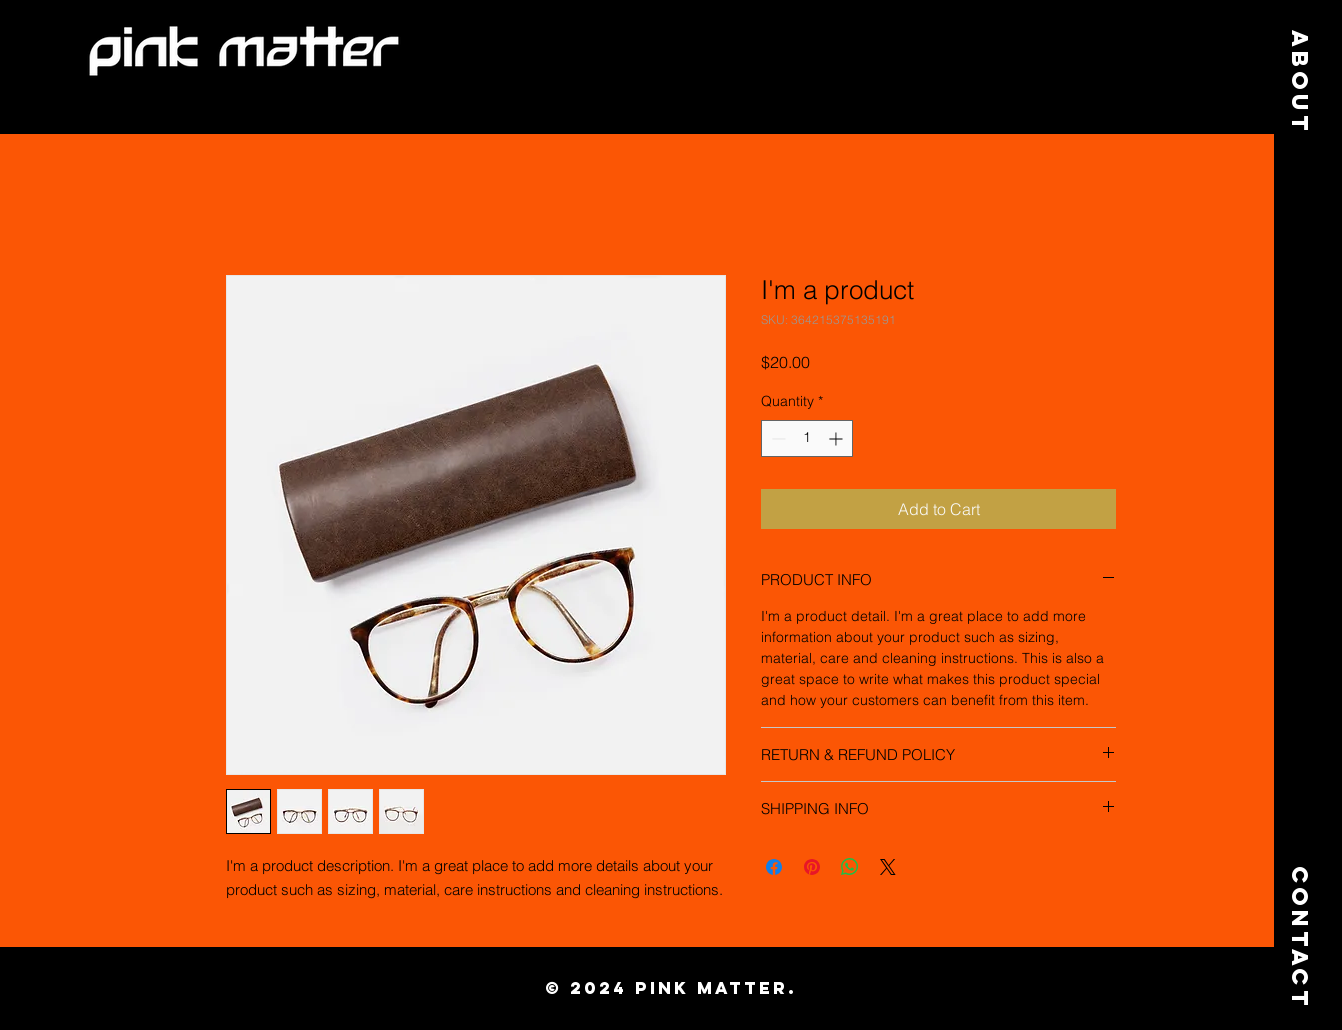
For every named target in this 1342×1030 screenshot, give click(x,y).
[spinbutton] (807, 438)
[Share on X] (888, 867)
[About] (1300, 82)
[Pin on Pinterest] (812, 867)
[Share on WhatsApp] (850, 867)
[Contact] (1300, 922)
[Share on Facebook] (774, 867)
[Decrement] (776, 438)
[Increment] (837, 438)
